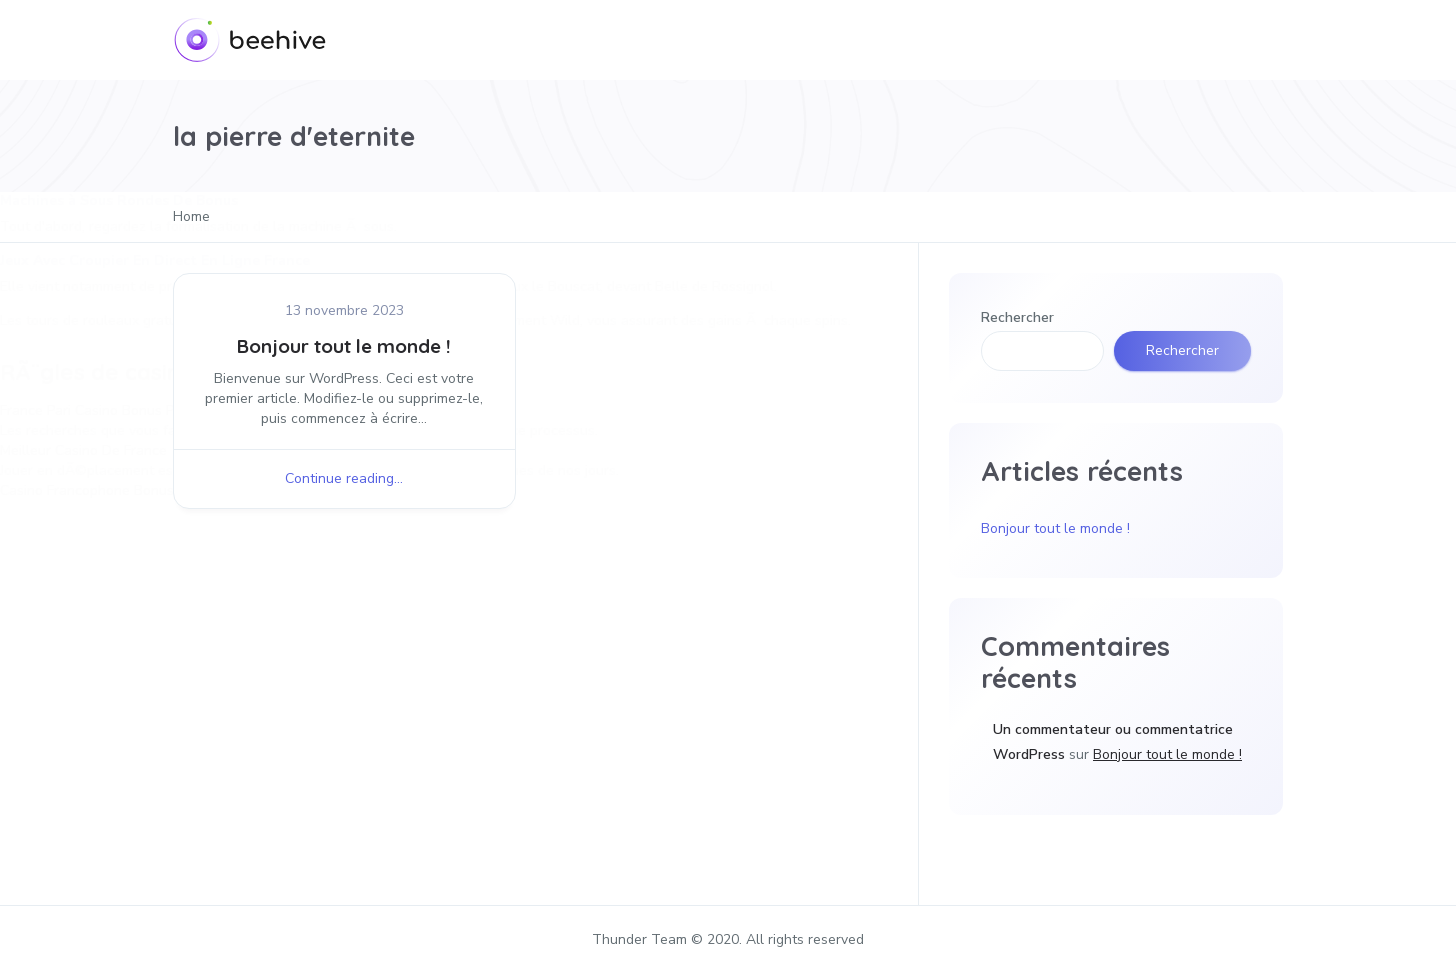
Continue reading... (344, 478)
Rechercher (1017, 317)
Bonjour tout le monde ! (344, 346)
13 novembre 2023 (344, 310)
